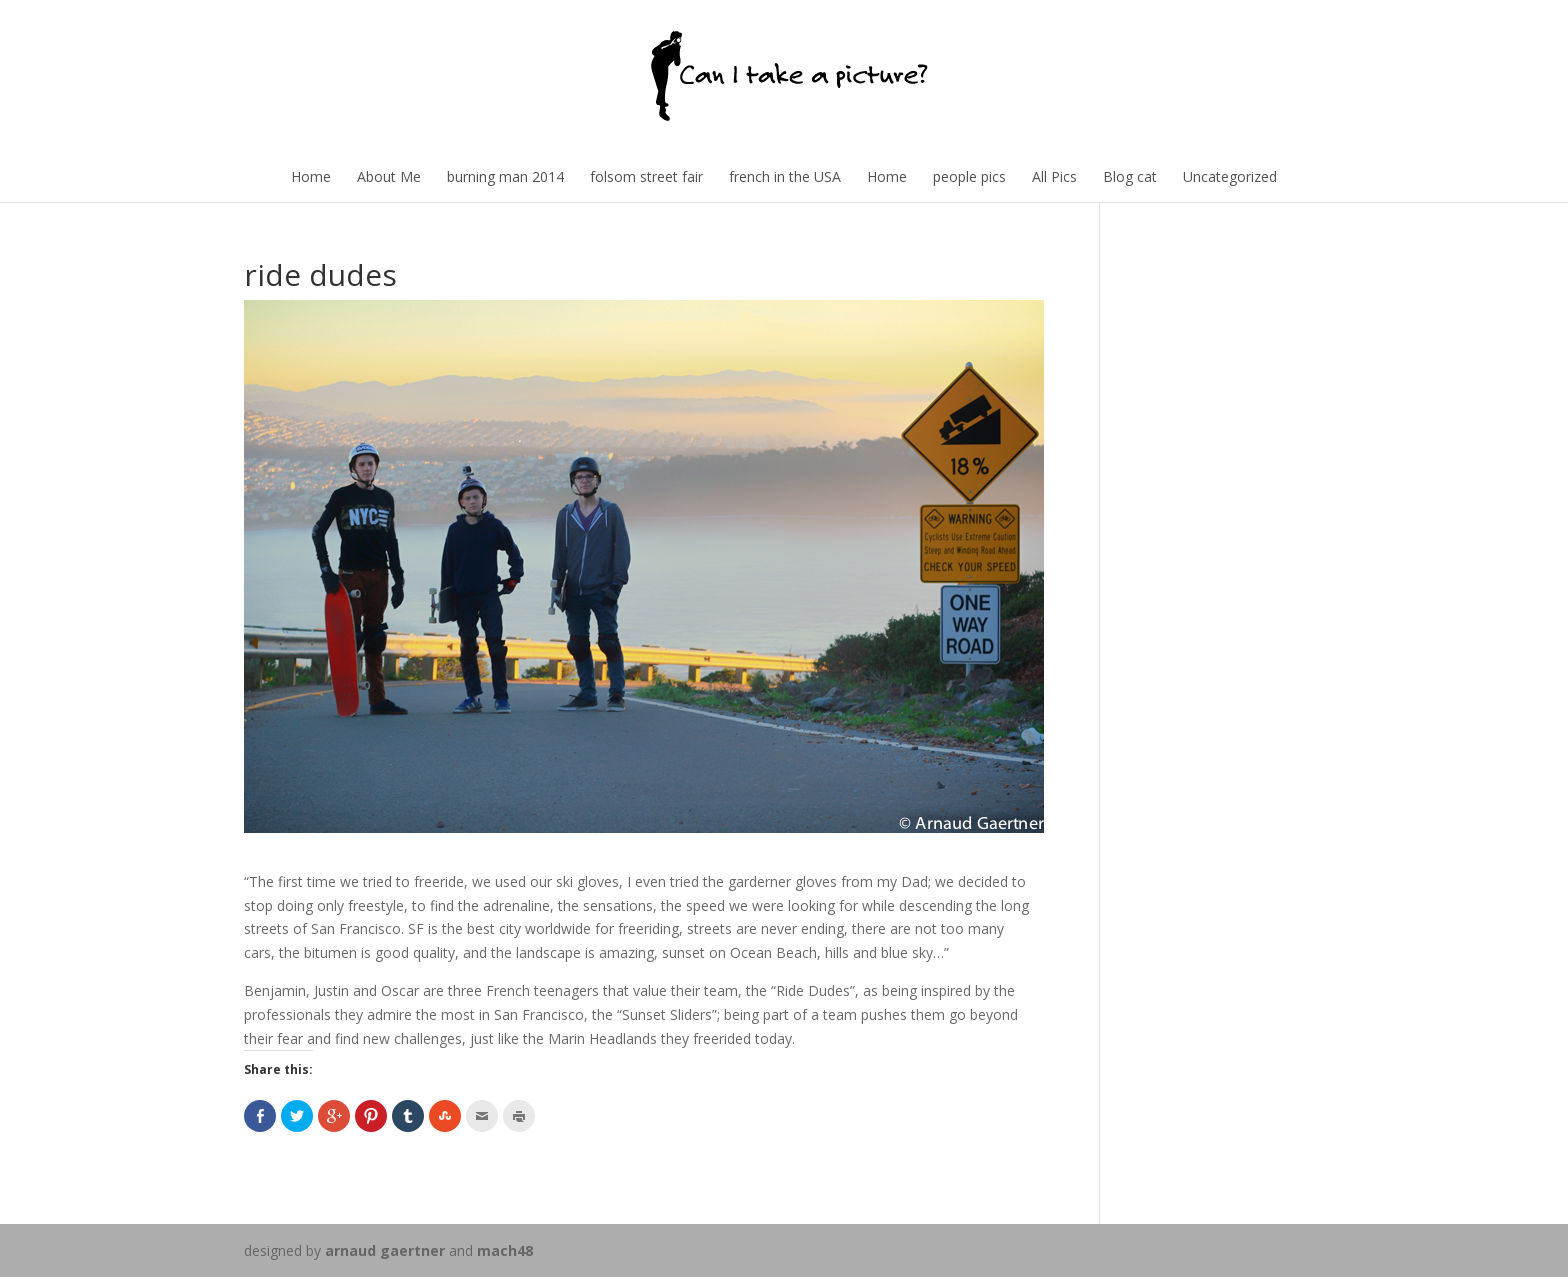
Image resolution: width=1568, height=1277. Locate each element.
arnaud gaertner (385, 1250)
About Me (389, 176)
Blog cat (1130, 176)
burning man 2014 (505, 176)
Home (311, 176)
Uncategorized (1230, 176)
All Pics (1054, 176)
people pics (969, 176)
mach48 (505, 1250)
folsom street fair (646, 176)
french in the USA (785, 176)
